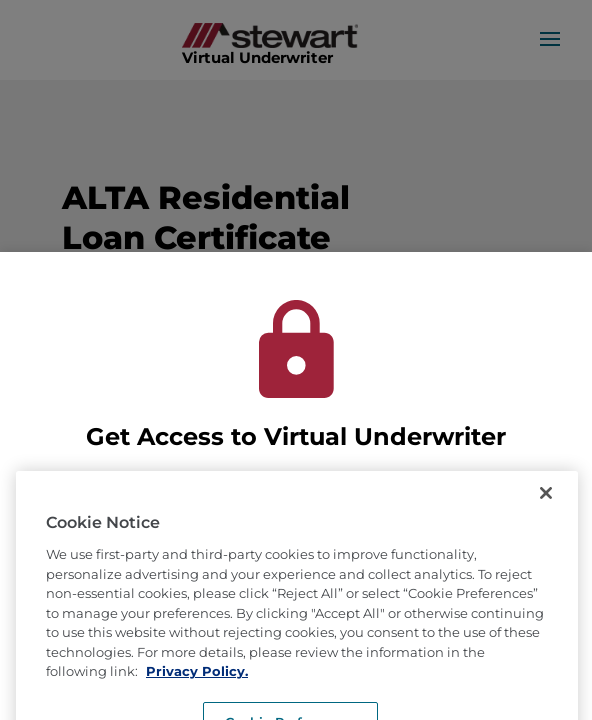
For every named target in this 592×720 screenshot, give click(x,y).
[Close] (546, 509)
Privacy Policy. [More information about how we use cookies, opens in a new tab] (197, 687)
